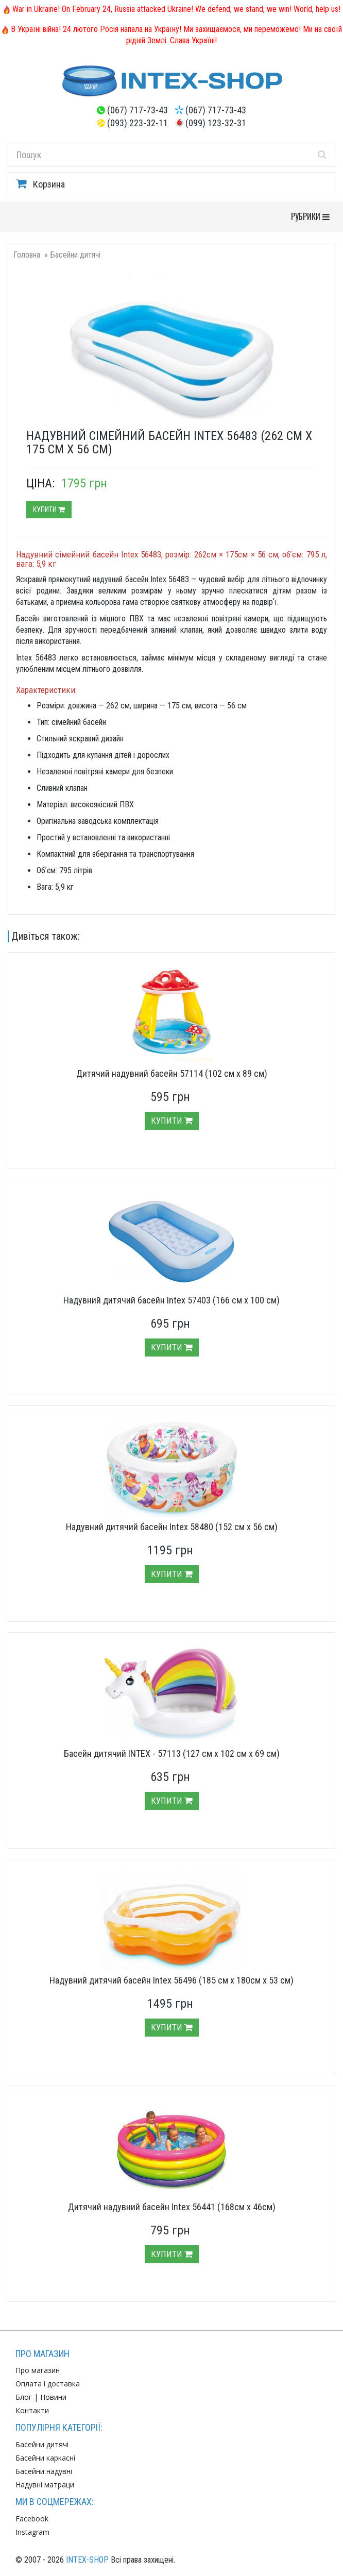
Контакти (32, 2410)
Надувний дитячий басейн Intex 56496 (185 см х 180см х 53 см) (171, 1980)
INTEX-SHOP (87, 2560)
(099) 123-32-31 (215, 122)
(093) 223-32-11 (137, 122)
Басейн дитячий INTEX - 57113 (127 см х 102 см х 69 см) (172, 1753)
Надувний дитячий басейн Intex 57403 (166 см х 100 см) (171, 1300)
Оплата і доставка (47, 2383)
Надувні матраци (44, 2484)
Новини (53, 2397)
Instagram (32, 2532)
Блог (23, 2397)
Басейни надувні (43, 2471)
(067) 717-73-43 (137, 110)
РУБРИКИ (312, 216)
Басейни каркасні (45, 2458)
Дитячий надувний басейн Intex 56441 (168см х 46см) (172, 2206)
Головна (26, 255)
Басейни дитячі (75, 255)
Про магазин (37, 2370)
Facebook (31, 2518)
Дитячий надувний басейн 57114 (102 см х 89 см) (171, 1073)
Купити (49, 509)
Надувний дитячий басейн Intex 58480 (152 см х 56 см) (172, 1526)
